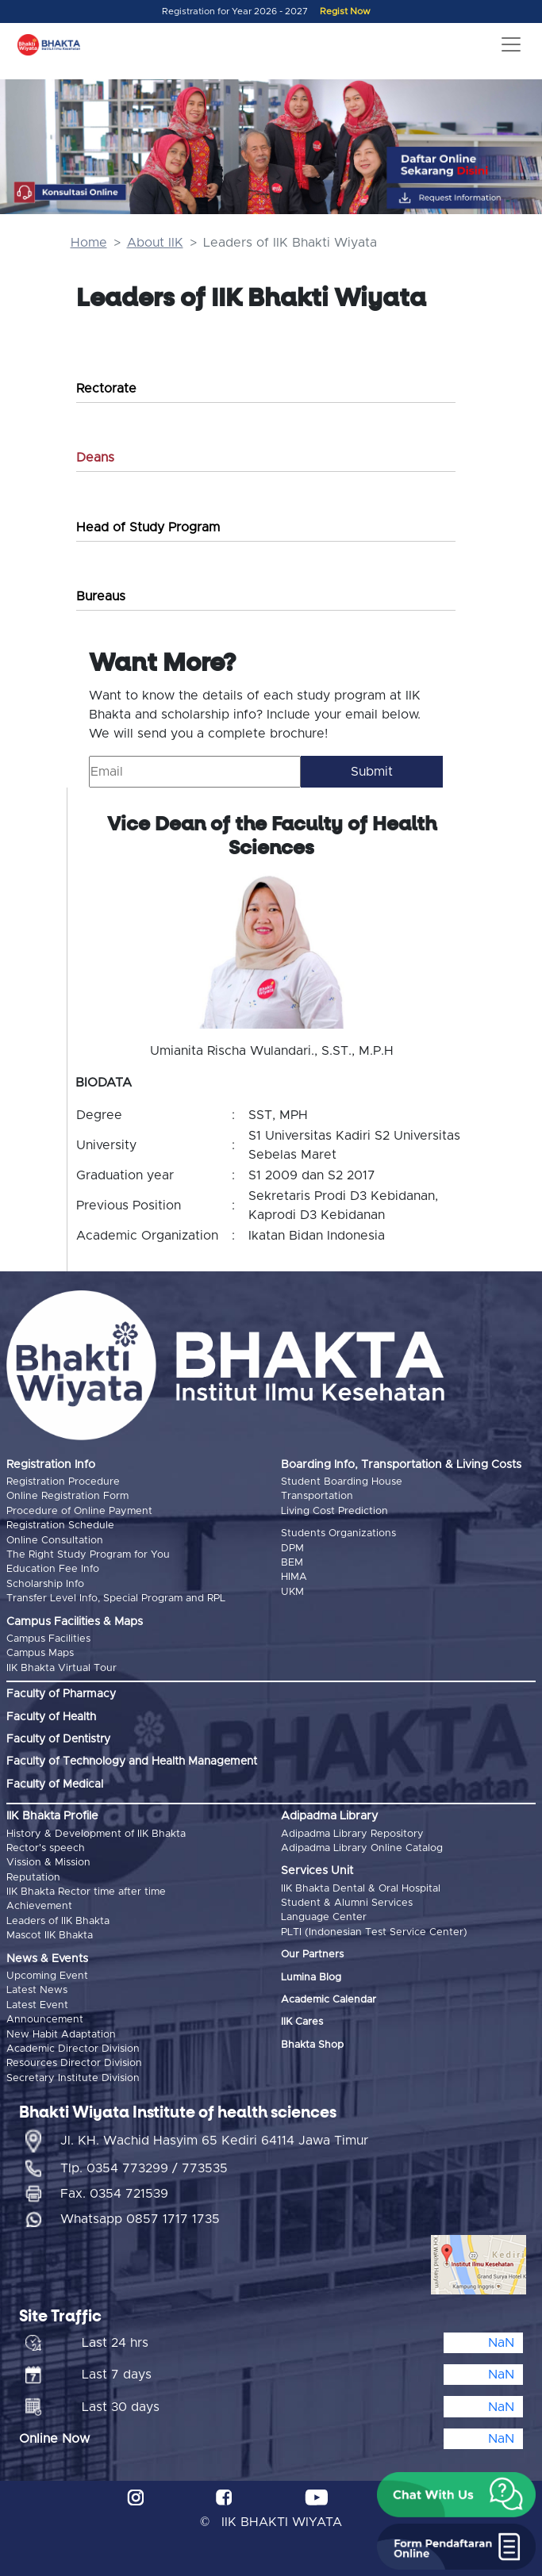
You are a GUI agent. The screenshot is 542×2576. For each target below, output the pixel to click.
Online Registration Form (67, 1496)
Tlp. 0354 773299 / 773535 (144, 2168)
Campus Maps (40, 1653)
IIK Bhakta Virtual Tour (61, 1668)
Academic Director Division (73, 2049)
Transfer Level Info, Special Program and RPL (115, 1598)
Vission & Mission (48, 1862)
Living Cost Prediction (334, 1511)
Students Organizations (338, 1533)
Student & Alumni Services (347, 1903)
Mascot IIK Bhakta (49, 1935)
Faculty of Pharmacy (61, 1694)
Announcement (44, 2019)
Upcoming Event (47, 1976)
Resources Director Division (74, 2063)
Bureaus (100, 596)
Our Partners (312, 1954)
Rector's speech (45, 1848)
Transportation (317, 1496)
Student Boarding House (341, 1482)
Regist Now (345, 11)
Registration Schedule (60, 1525)
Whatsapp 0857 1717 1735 (140, 2219)
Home (89, 242)
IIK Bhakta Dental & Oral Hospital (360, 1889)
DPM (292, 1548)
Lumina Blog (311, 1977)
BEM (292, 1563)
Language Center (324, 1917)
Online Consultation (54, 1540)
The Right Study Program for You (88, 1555)
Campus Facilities (48, 1639)
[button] (456, 2495)
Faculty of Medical (54, 1784)
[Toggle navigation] (511, 44)
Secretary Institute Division (73, 2078)
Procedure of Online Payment (79, 1511)
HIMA (294, 1577)
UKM (292, 1592)
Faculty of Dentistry (58, 1739)
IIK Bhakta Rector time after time (86, 1892)
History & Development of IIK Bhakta (96, 1834)
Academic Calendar (328, 2000)
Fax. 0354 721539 (114, 2193)
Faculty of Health (51, 1717)
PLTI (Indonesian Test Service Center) (374, 1932)
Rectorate (106, 388)
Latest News (36, 1990)
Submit (372, 771)
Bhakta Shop (312, 2045)
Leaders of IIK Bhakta (58, 1921)
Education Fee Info (52, 1569)
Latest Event (37, 2005)
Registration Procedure (63, 1482)
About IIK (155, 242)
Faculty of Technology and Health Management (131, 1761)
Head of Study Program (148, 527)
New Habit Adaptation (61, 2035)
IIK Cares (302, 2022)
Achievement (39, 1906)
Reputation (33, 1878)
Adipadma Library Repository (352, 1834)
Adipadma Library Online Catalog (362, 1848)
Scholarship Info (45, 1584)
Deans (95, 457)
